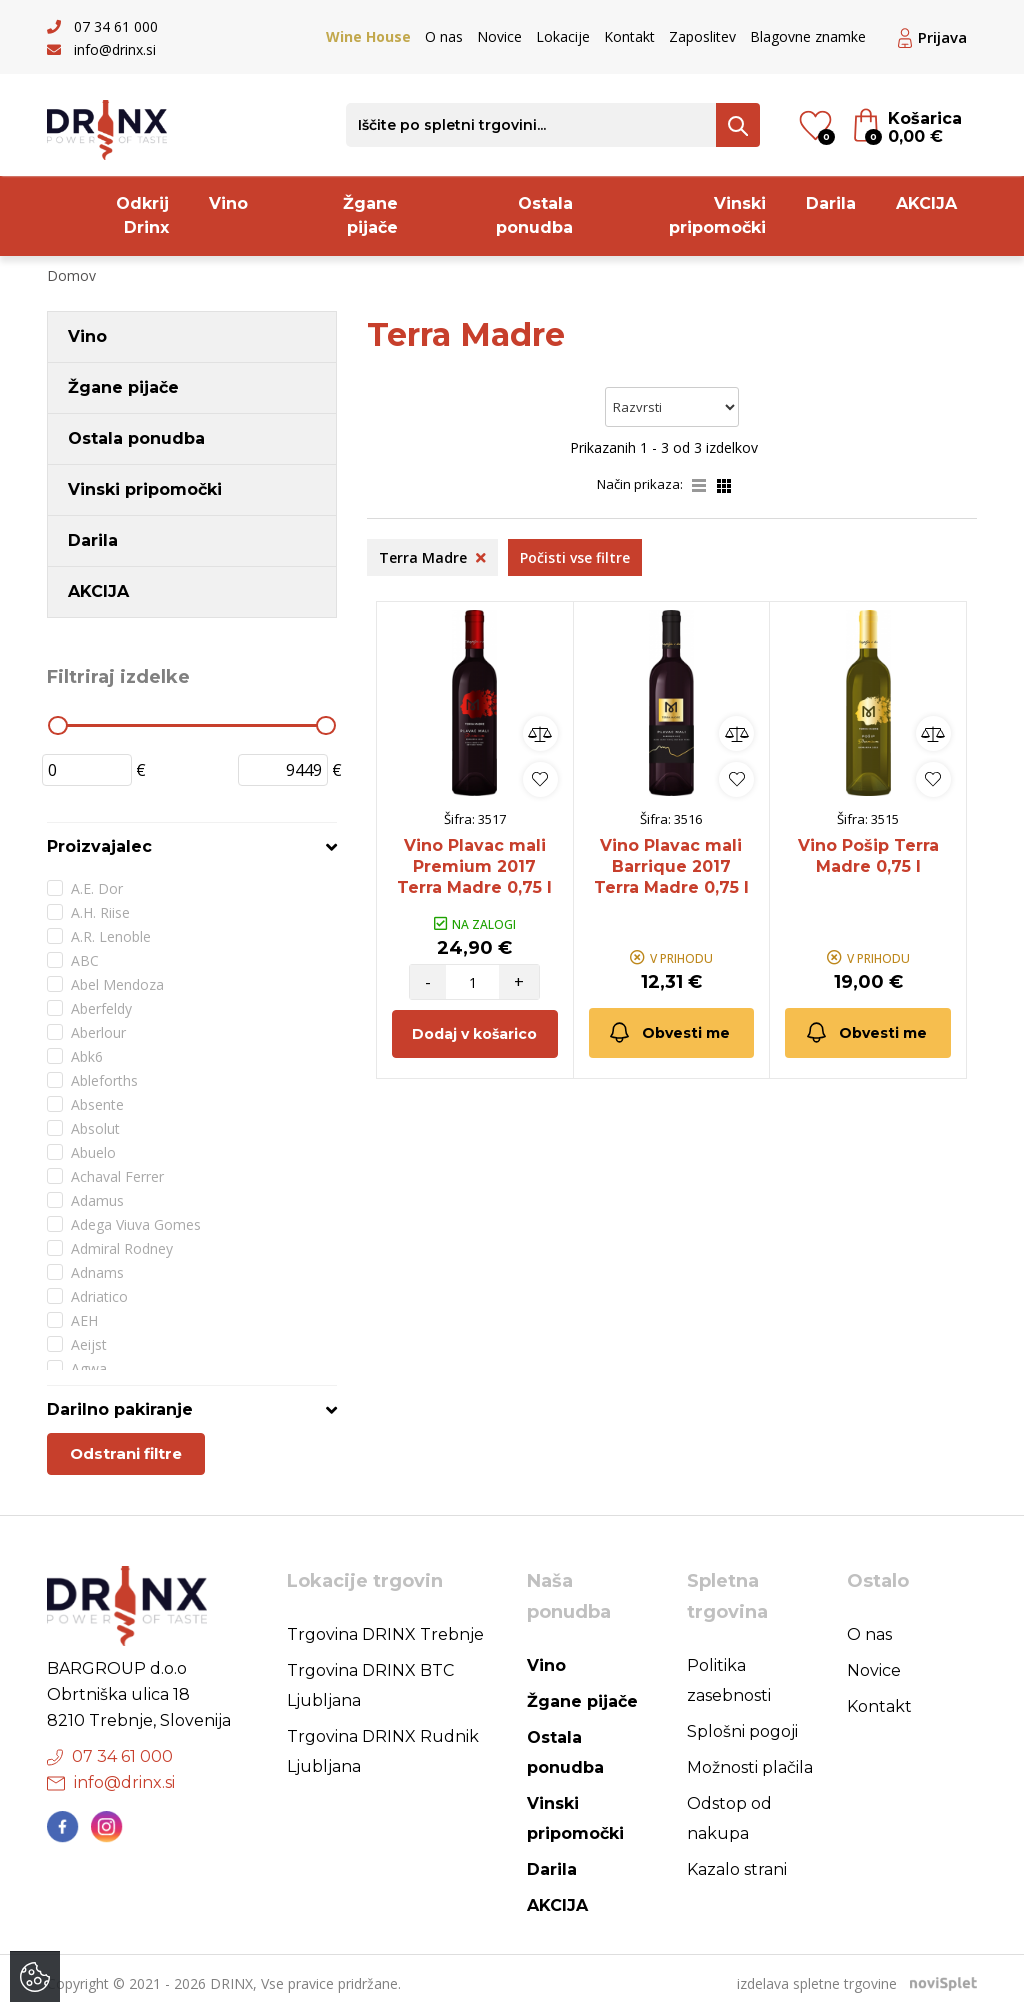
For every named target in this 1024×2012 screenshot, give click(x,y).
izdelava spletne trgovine (817, 1983)
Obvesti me (668, 1032)
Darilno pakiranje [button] (120, 1409)
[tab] (192, 846)
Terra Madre (432, 557)
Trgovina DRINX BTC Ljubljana (370, 1685)
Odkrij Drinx (142, 215)
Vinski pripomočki (717, 215)
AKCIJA (926, 203)
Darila (831, 203)
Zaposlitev (702, 36)
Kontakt (629, 36)
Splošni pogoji (742, 1731)
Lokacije (563, 36)
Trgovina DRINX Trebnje (385, 1634)
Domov (71, 275)
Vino (228, 203)
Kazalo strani (737, 1869)
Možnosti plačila (750, 1767)
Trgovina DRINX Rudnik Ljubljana (383, 1751)
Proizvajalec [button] (99, 846)
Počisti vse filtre (575, 557)
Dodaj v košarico (474, 1034)
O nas (444, 36)
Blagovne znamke (808, 36)
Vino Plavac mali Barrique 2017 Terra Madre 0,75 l (671, 866)
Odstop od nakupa (729, 1818)
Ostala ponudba (534, 215)
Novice (499, 36)
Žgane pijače (370, 215)
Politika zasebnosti (729, 1680)
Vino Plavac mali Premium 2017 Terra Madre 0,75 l (474, 866)
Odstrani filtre (126, 1453)
